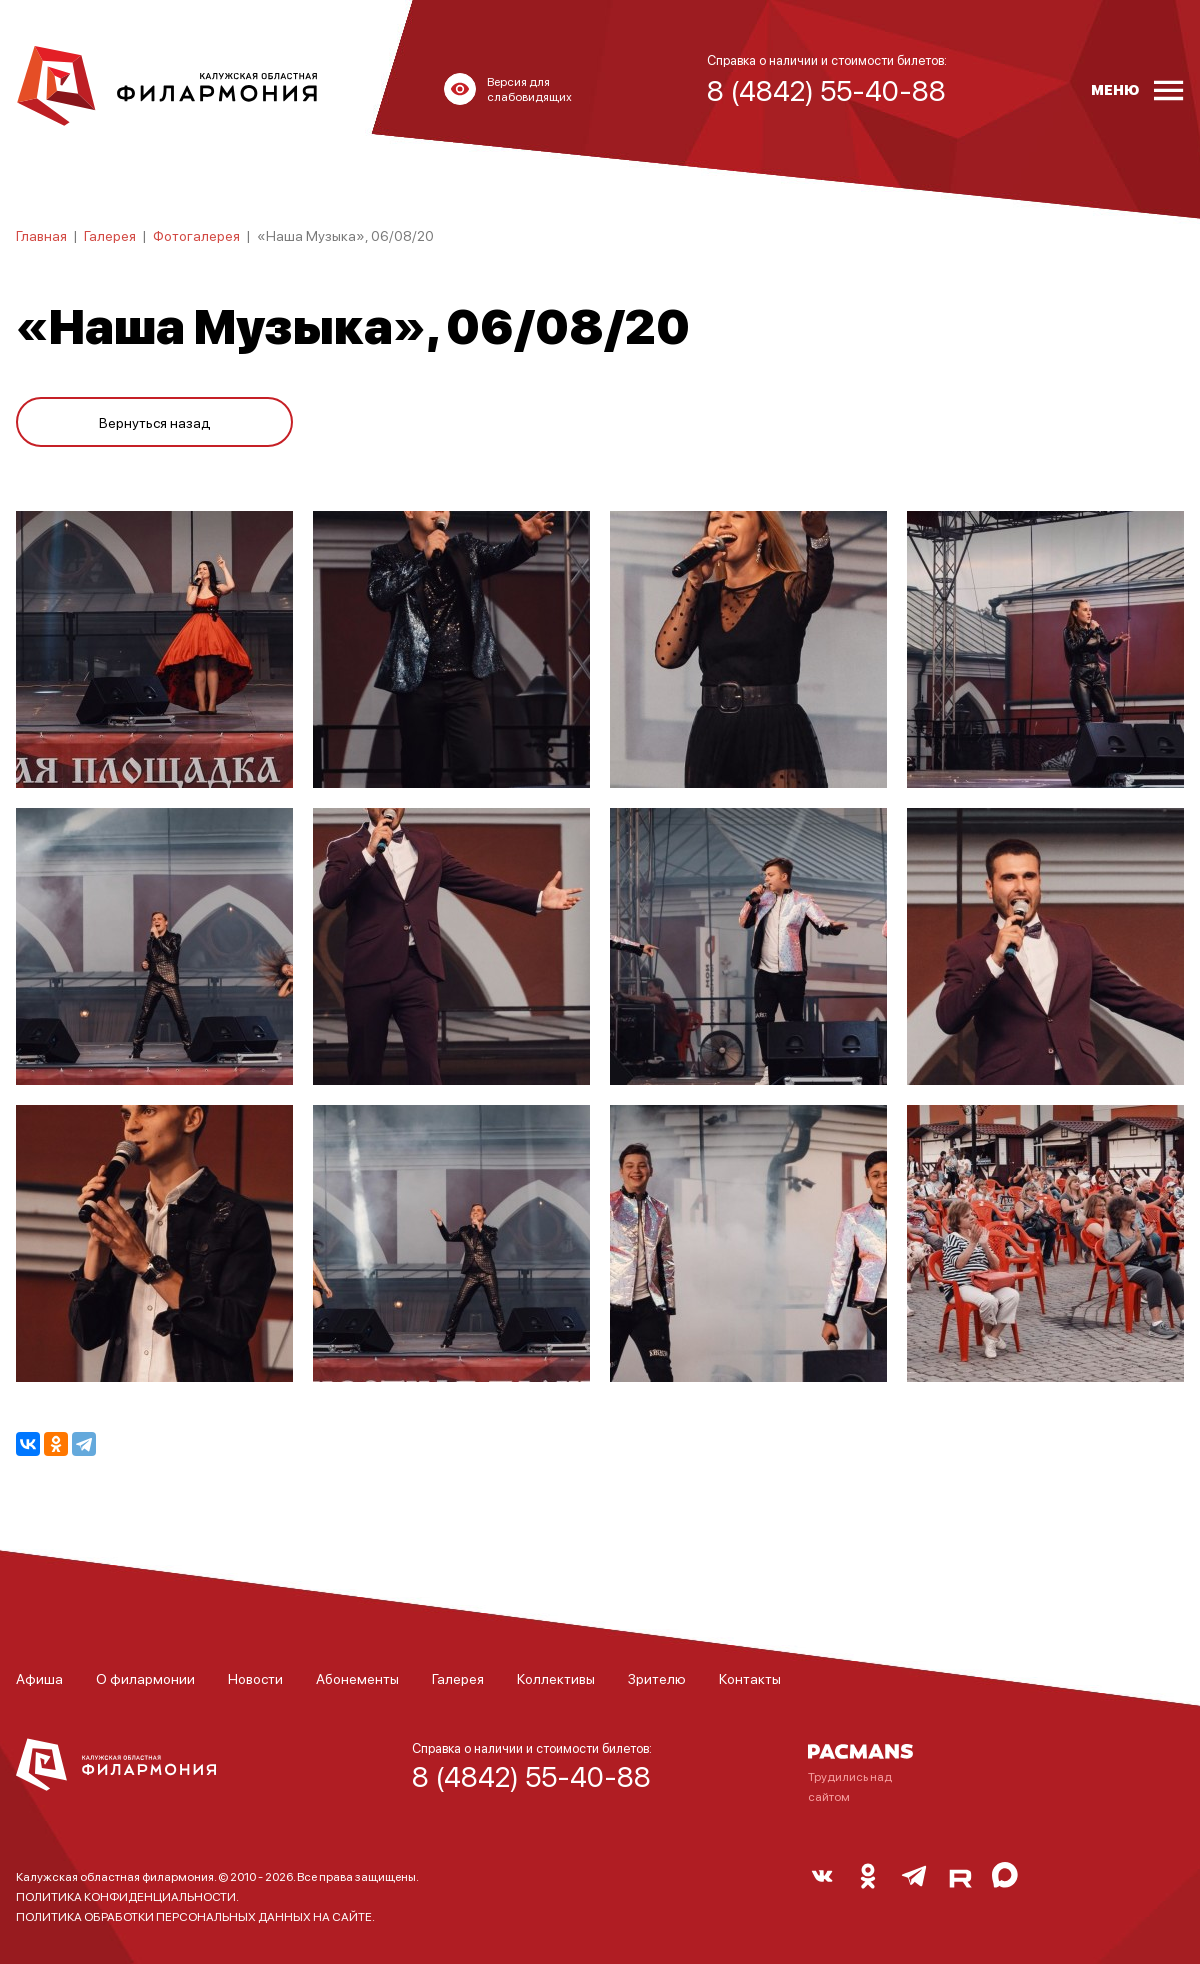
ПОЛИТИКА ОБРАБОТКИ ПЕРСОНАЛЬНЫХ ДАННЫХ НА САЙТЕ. (195, 1916)
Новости (255, 1678)
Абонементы (357, 1678)
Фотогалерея (196, 235)
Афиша (39, 1678)
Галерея (110, 235)
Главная (41, 235)
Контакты (750, 1678)
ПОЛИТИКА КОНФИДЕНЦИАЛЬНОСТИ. (127, 1896)
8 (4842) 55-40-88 (531, 1776)
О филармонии (145, 1678)
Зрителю (657, 1678)
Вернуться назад (155, 422)
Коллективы (556, 1678)
